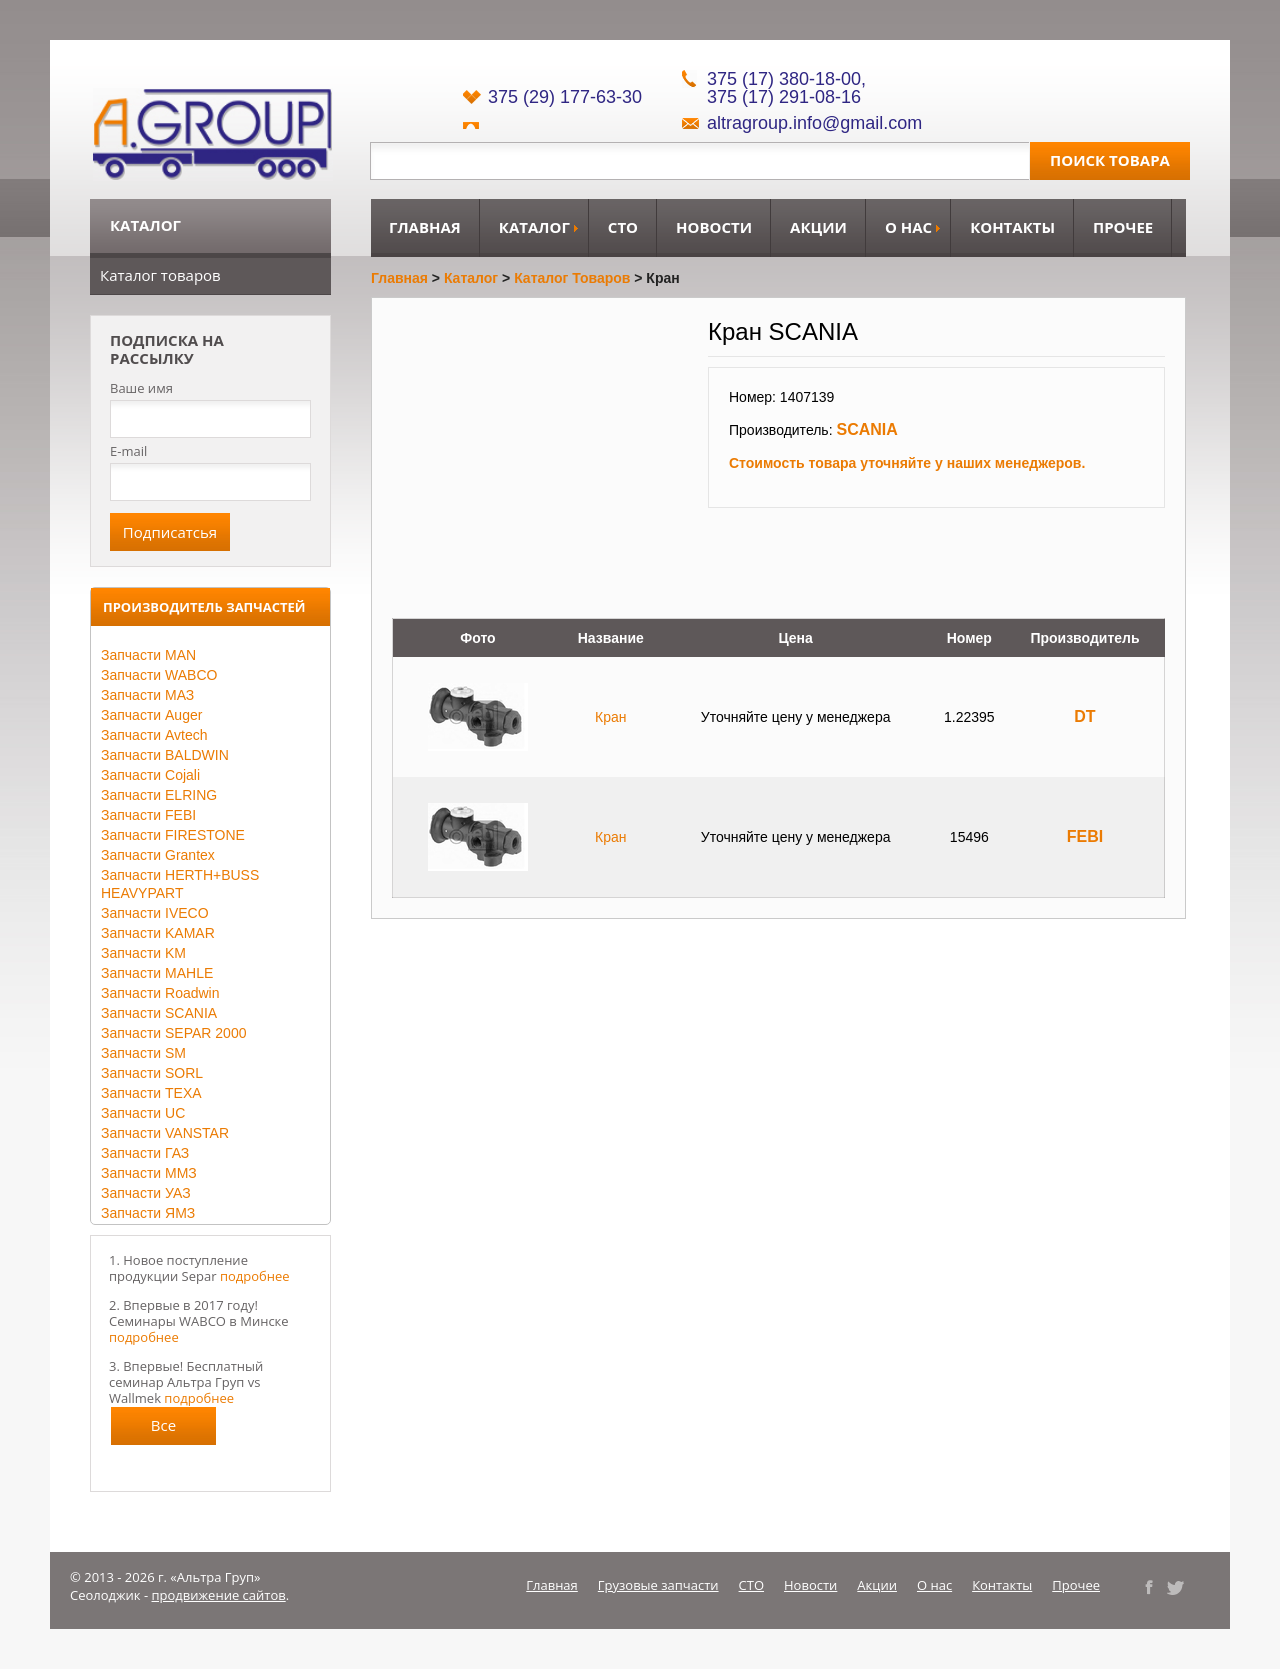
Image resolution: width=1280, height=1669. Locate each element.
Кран (610, 717)
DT (1084, 716)
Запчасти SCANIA (159, 1013)
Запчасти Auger (151, 715)
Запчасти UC (143, 1113)
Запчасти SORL (152, 1073)
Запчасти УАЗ (146, 1193)
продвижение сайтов (219, 1595)
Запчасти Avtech (154, 735)
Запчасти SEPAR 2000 (173, 1033)
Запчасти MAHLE (157, 973)
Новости (714, 227)
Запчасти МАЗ (147, 695)
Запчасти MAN (148, 655)
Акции (818, 227)
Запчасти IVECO (155, 913)
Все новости (164, 1430)
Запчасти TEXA (151, 1093)
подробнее (255, 1276)
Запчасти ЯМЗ (148, 1213)
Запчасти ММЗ (149, 1173)
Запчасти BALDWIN (165, 755)
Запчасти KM (143, 953)
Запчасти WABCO (159, 675)
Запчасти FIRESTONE (173, 835)
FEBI (1085, 836)
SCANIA (866, 429)
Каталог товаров (160, 275)
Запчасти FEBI (148, 815)
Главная (425, 227)
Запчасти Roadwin (160, 993)
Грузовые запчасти (658, 1585)
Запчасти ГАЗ (145, 1153)
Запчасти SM (143, 1053)
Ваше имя (141, 388)
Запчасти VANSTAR (165, 1133)
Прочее (1123, 227)
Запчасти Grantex (158, 855)
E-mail (128, 451)
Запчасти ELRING (159, 795)
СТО (623, 227)
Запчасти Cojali (150, 775)
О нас (908, 227)
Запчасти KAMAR (158, 933)
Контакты (1012, 227)
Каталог (534, 227)
